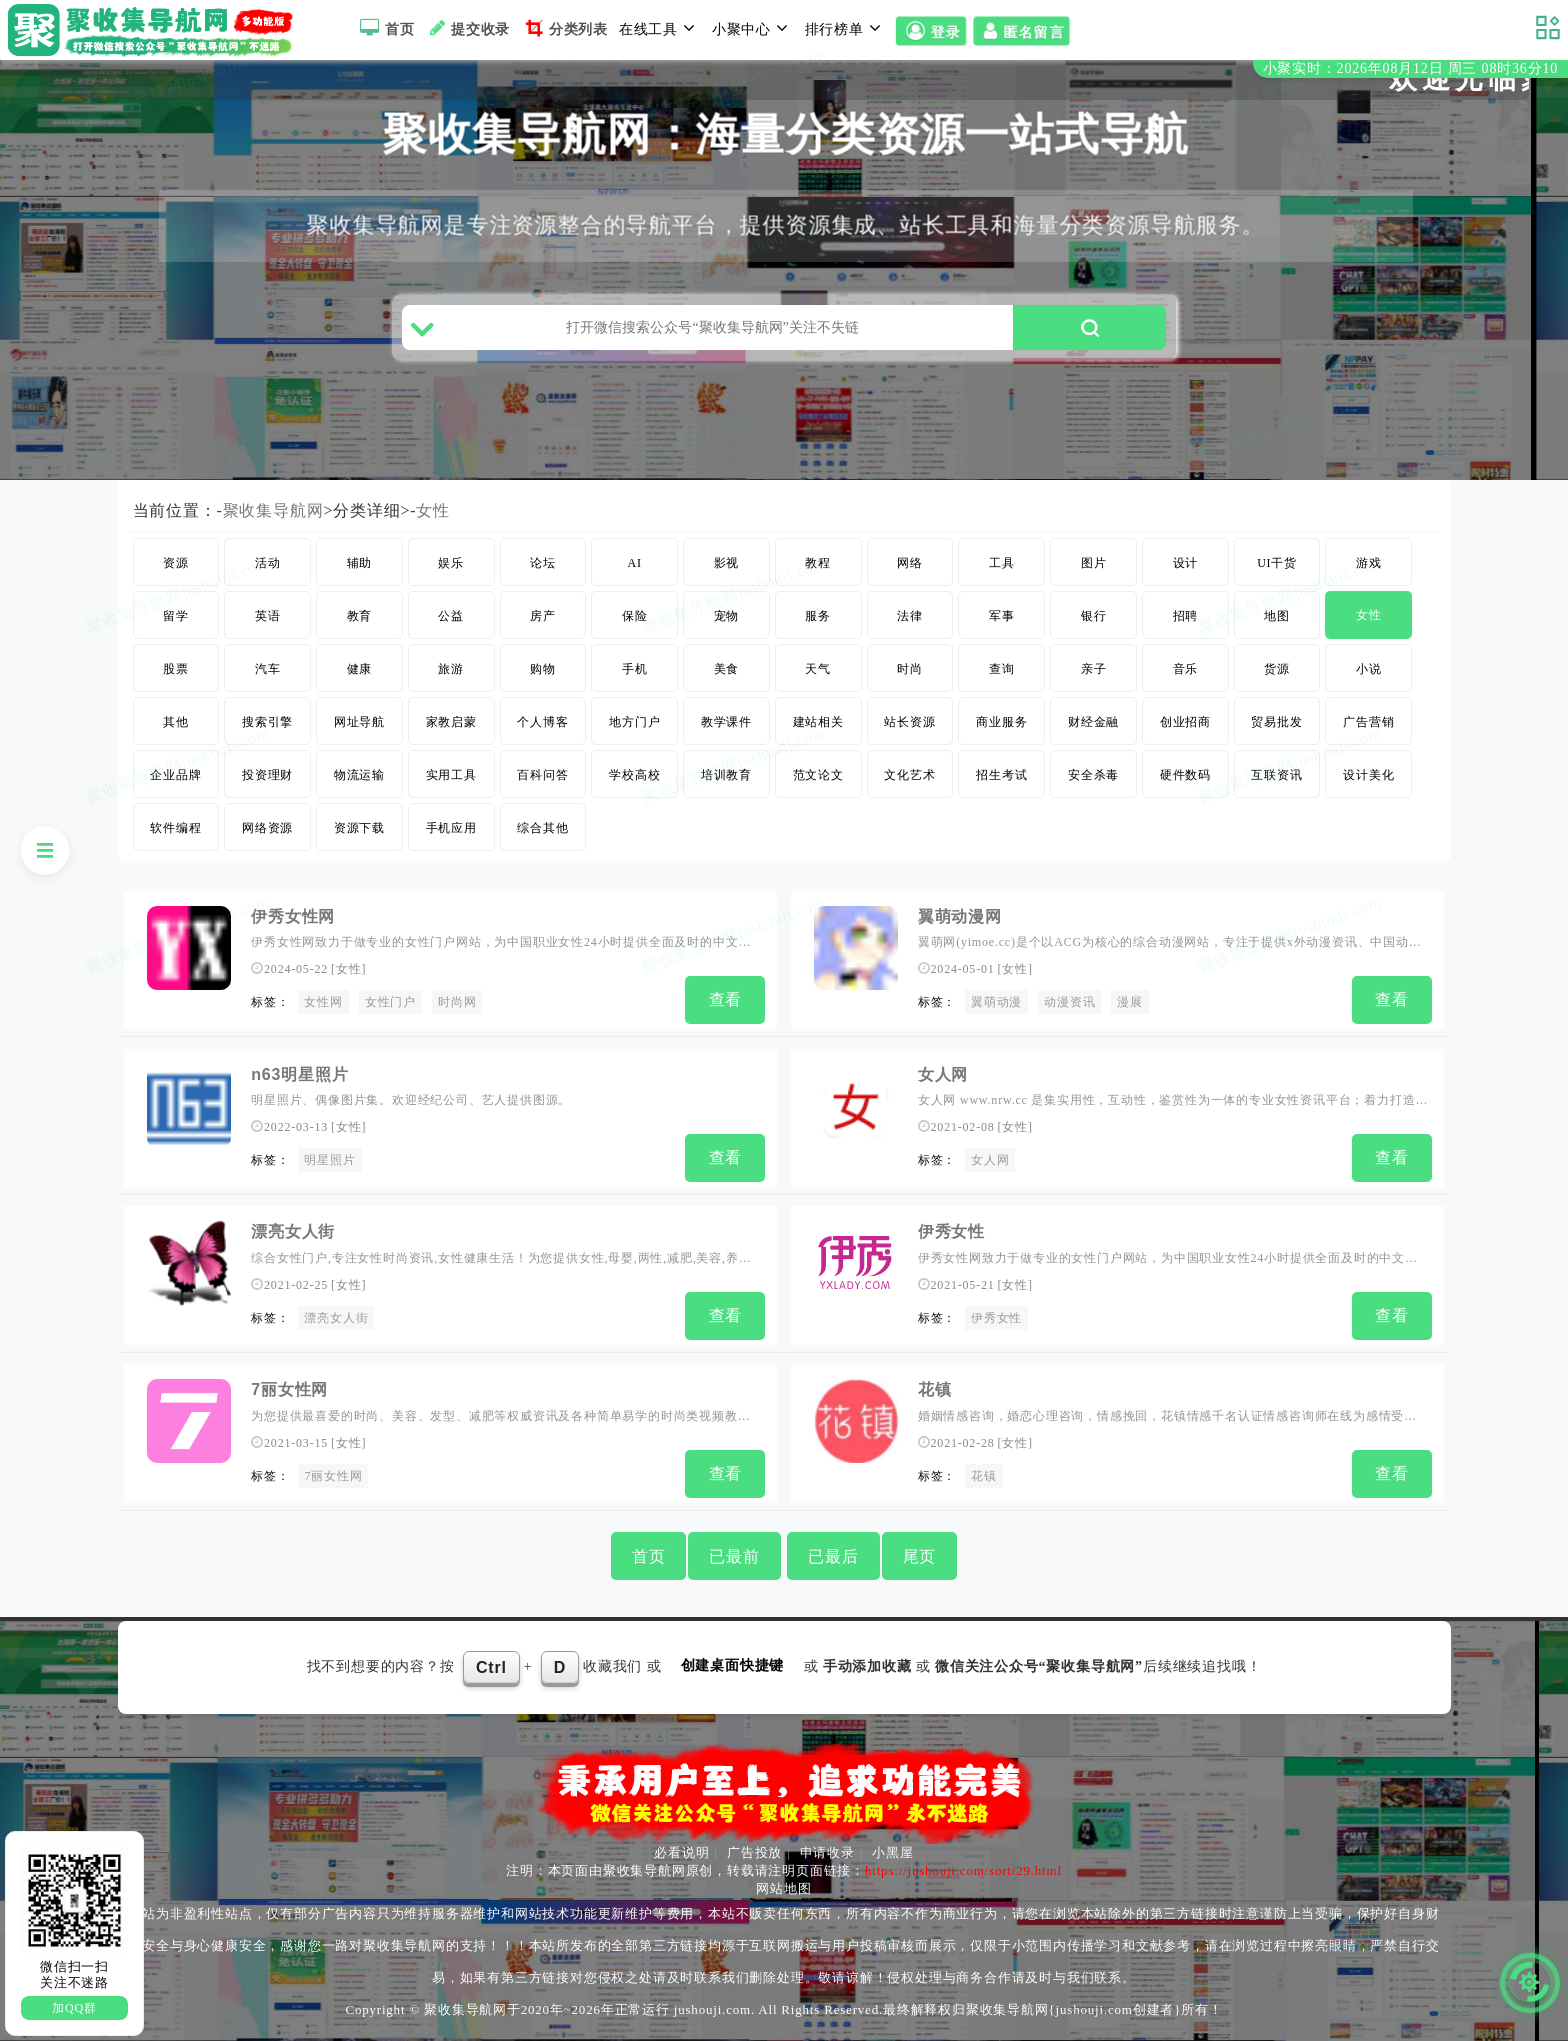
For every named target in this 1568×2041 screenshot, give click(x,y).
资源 (176, 563)
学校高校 (634, 775)
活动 (268, 563)
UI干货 (1277, 563)
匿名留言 (1021, 31)
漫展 (1130, 1002)
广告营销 (1368, 722)
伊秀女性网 (293, 916)
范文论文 (818, 775)
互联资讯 (1276, 775)
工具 (1002, 563)
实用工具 (451, 775)
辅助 (360, 563)
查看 (726, 999)
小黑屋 (892, 1852)
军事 (1002, 616)
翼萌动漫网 (960, 916)
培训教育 (726, 775)
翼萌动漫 (996, 1002)
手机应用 (451, 828)
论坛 (543, 563)
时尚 (910, 669)
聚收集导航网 (273, 510)
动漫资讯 (1069, 1002)
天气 (818, 669)
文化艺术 (909, 775)
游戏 (1369, 563)
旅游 (451, 669)
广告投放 (754, 1852)
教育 (360, 616)
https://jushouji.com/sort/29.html (963, 1870)
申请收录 (827, 1852)
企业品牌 (175, 775)
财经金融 (1093, 722)
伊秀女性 (951, 1231)
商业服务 (1001, 722)
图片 (1094, 563)
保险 (635, 616)
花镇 (935, 1389)
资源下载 (359, 828)
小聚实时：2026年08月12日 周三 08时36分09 (1410, 68)
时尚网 (457, 1002)
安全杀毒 (1093, 775)
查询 (1002, 669)
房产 (543, 616)
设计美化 (1368, 775)
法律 (910, 616)
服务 (818, 616)
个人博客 (542, 722)
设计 (1186, 563)
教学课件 (726, 722)
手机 (635, 669)
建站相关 (818, 722)
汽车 (268, 669)
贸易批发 (1276, 722)
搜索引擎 (267, 722)
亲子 (1094, 669)
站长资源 (909, 722)
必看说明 (681, 1852)
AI (635, 563)
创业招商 (1185, 722)
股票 (176, 669)
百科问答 (542, 775)
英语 (268, 616)
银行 (1094, 616)
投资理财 (267, 775)
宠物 (727, 616)
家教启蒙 (451, 722)
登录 (931, 31)
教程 (818, 563)
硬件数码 (1185, 775)
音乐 (1186, 669)
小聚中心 (753, 28)
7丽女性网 (289, 1389)
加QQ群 (74, 2008)
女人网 (943, 1074)
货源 (1277, 669)
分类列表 (564, 28)
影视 (727, 563)
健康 (360, 669)
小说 (1369, 669)
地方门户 (634, 722)
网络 (910, 563)
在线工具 (660, 28)
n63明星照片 (299, 1074)
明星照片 (329, 1160)
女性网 (323, 1002)
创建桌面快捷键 (733, 1665)
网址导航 (359, 722)
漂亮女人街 (293, 1231)
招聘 (1186, 616)
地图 (1277, 616)
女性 (433, 510)
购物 (543, 669)
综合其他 (542, 828)
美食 (727, 669)
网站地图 (783, 1888)
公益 (451, 616)
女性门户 (390, 1002)
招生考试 (1001, 775)
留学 (176, 616)
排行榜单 (846, 28)
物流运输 (359, 775)
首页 (384, 28)
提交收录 (467, 28)
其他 (176, 722)
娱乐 (451, 563)
